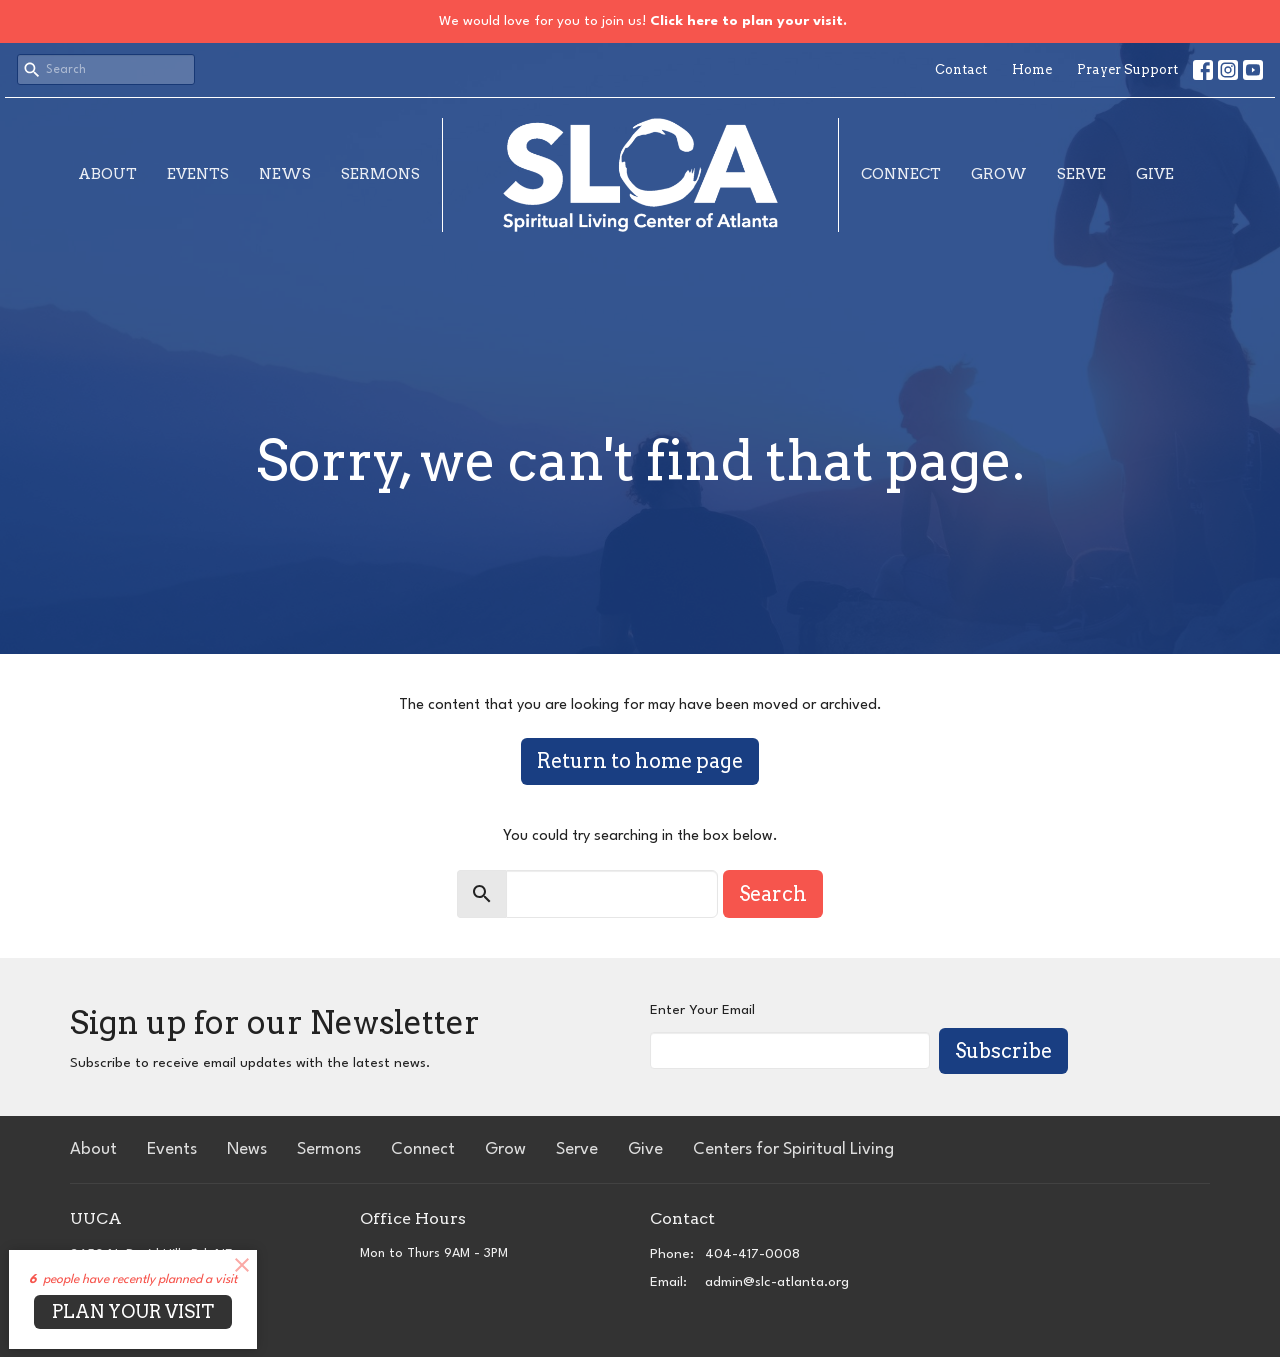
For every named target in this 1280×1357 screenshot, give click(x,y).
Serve (1081, 174)
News (285, 174)
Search (773, 894)
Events (198, 174)
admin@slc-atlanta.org (777, 1282)
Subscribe (1003, 1051)
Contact (961, 69)
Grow (999, 174)
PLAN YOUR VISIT (133, 1311)
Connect (901, 174)
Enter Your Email (702, 1010)
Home (1032, 69)
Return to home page (640, 761)
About (107, 174)
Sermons (380, 174)
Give (1155, 174)
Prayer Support (1127, 69)
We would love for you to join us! (643, 21)
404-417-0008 (752, 1254)
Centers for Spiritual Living (793, 1149)
